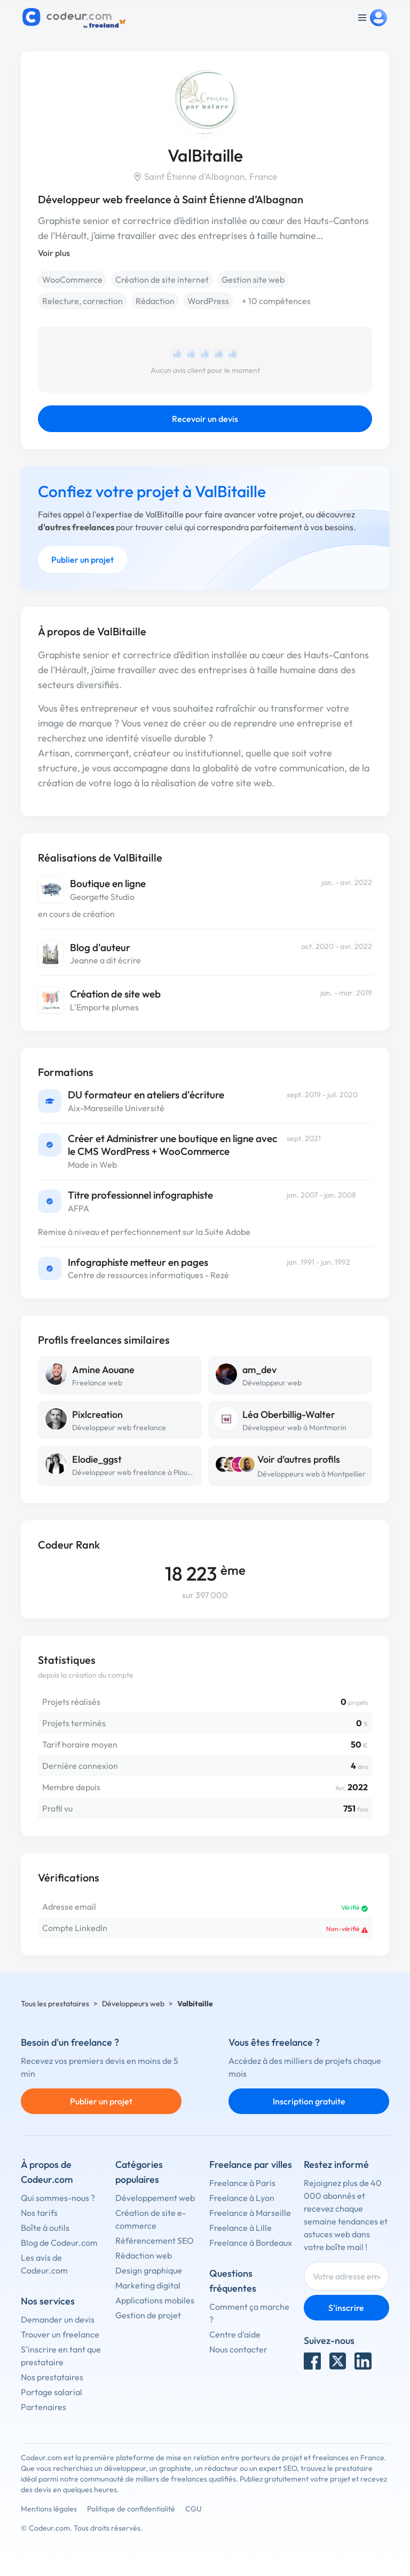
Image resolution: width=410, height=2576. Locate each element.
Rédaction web (143, 2255)
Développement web (155, 2197)
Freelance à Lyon (241, 2197)
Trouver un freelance (60, 2334)
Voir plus (54, 253)
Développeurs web (133, 2003)
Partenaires (43, 2407)
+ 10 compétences (276, 301)
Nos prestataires (52, 2377)
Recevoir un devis (205, 418)
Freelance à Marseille (250, 2212)
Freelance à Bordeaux (250, 2242)
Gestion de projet (148, 2315)
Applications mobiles (154, 2300)
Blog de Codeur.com (59, 2242)
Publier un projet (82, 559)
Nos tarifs (39, 2212)
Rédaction (155, 301)
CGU (193, 2509)
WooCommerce (72, 279)
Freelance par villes (250, 2164)
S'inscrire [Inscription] (346, 2307)
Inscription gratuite (309, 2101)
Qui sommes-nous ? (58, 2197)
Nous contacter (238, 2349)
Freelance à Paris (242, 2183)
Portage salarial (51, 2392)
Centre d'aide (235, 2334)
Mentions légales (49, 2509)
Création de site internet (162, 279)
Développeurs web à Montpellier (311, 1474)
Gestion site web (253, 279)
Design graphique (148, 2270)
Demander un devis (57, 2319)
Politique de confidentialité (131, 2509)
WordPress (208, 301)
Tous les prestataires (55, 2003)
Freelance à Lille (240, 2227)
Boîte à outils (45, 2227)
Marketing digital (147, 2285)
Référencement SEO (154, 2240)
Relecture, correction (82, 301)
